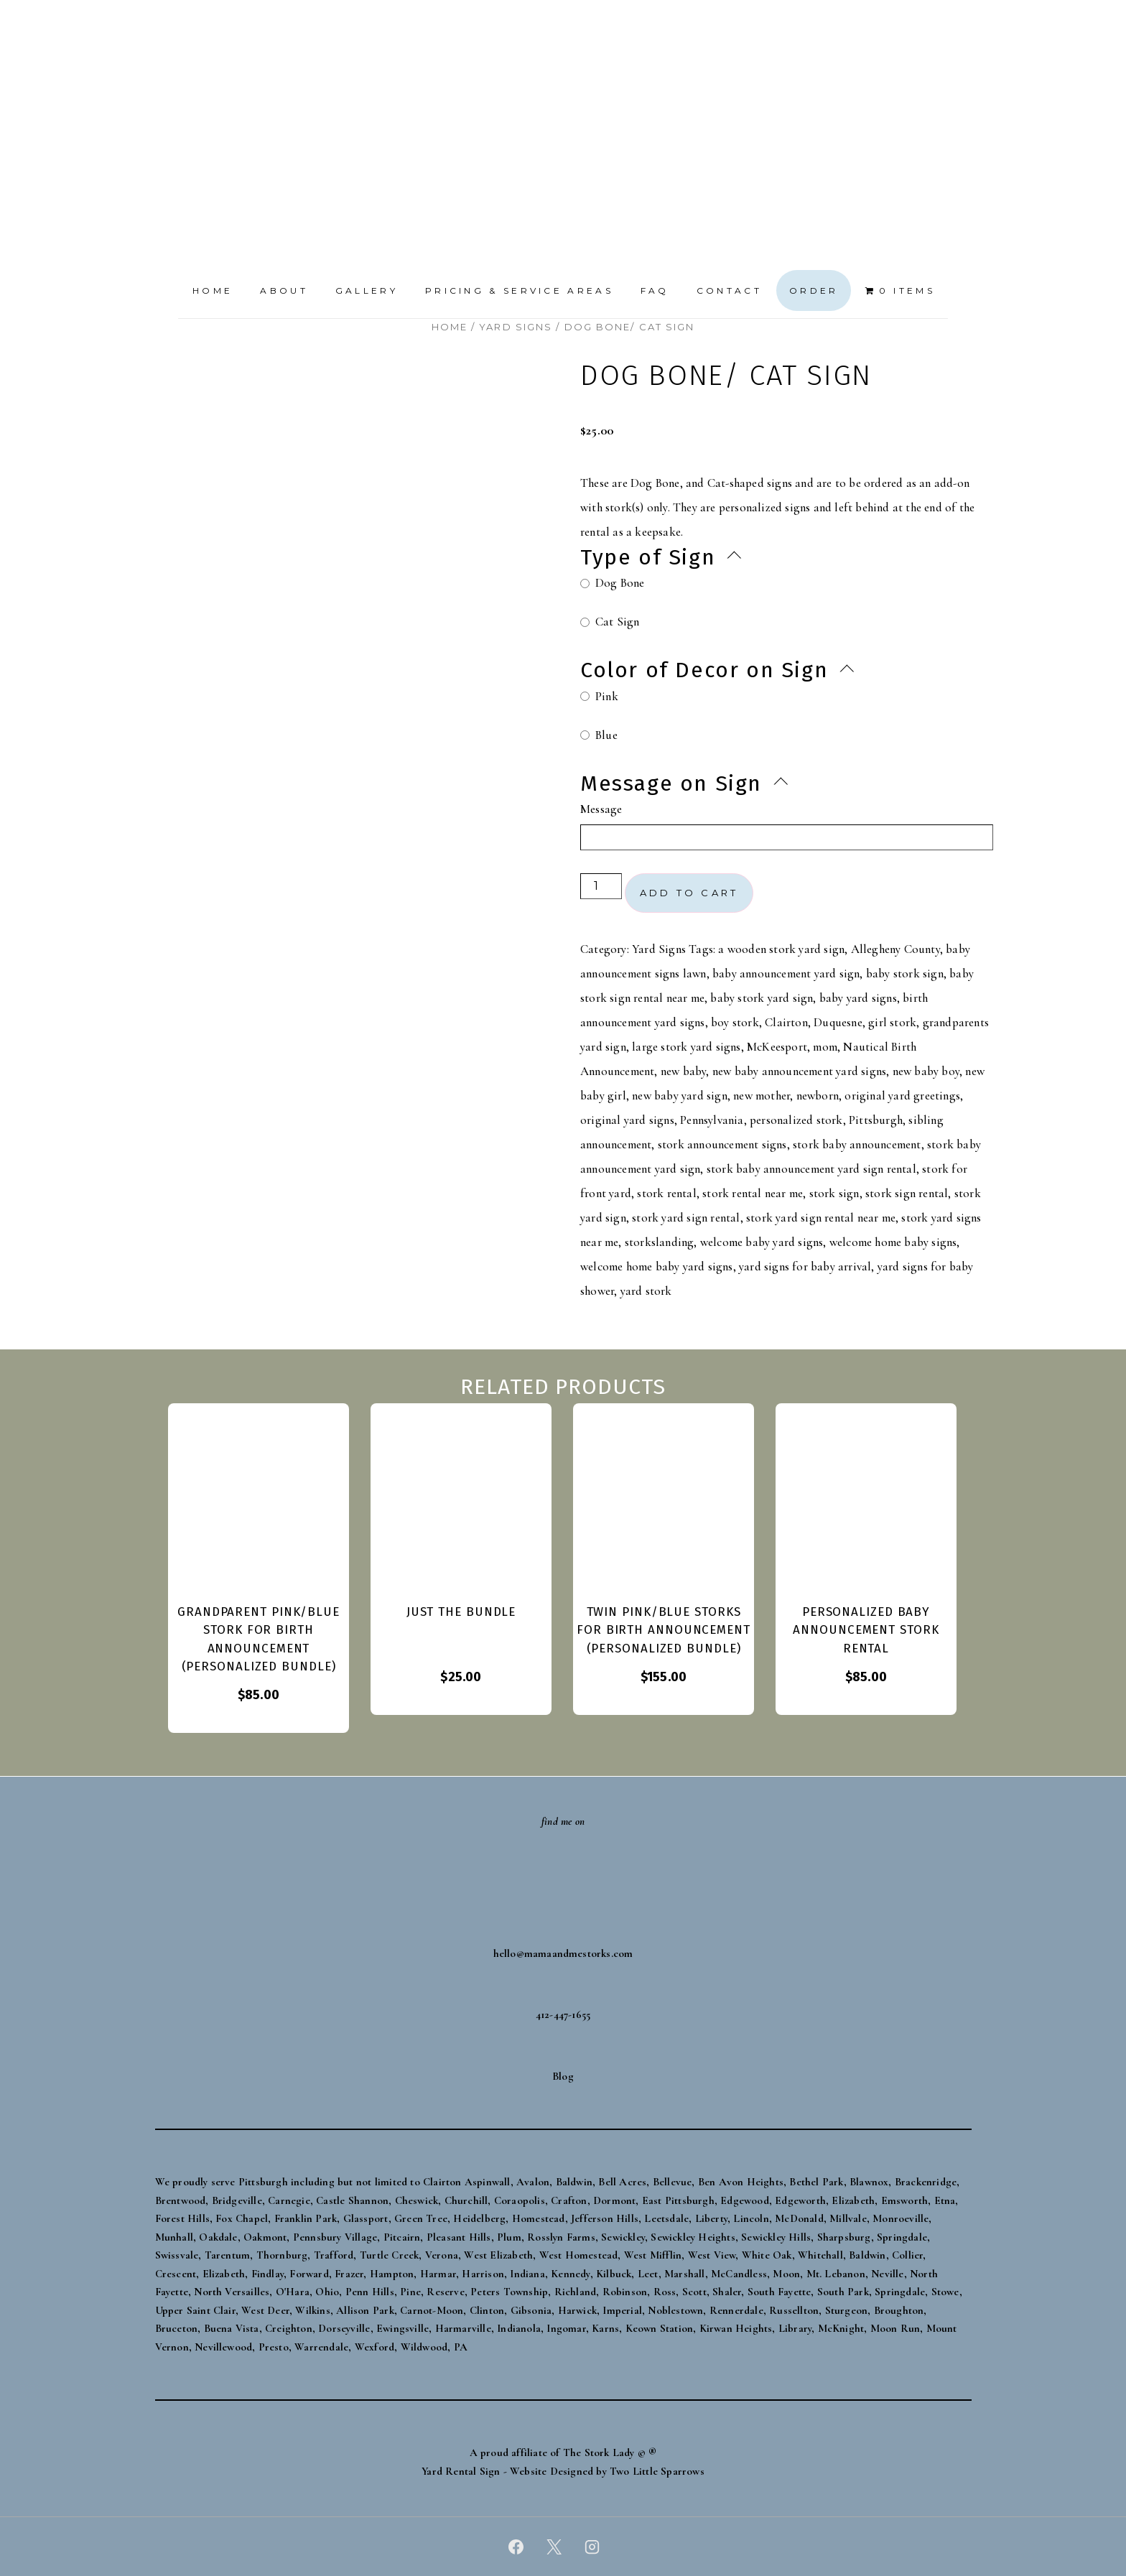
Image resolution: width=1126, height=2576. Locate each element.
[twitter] (554, 2546)
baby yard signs (858, 997)
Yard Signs (515, 327)
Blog (563, 2076)
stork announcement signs (722, 1144)
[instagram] (591, 2546)
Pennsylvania (711, 1119)
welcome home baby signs (893, 1242)
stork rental (666, 1193)
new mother (761, 1095)
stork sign (834, 1193)
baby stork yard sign (761, 997)
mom (825, 1046)
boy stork (735, 1022)
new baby (684, 1071)
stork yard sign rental (686, 1217)
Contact (729, 290)
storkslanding (659, 1242)
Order (814, 290)
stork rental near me (752, 1193)
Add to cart (689, 892)
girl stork (892, 1022)
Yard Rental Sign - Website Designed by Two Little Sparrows (563, 2471)
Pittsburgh (876, 1119)
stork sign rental (906, 1193)
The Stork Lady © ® (610, 2452)
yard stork (646, 1290)
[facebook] (516, 2546)
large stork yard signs (686, 1046)
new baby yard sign (679, 1095)
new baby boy (926, 1071)
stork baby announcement (857, 1144)
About (284, 290)
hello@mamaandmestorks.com (563, 1953)
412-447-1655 (563, 2014)
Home (212, 290)
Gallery (366, 290)
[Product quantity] (601, 886)
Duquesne (838, 1022)
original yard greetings (902, 1095)
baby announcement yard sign (786, 973)
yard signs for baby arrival (805, 1266)
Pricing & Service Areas (519, 290)
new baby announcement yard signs (799, 1071)
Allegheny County (895, 949)
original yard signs (627, 1119)
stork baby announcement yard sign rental (811, 1168)
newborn (817, 1095)
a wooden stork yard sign (781, 949)
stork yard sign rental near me (820, 1217)
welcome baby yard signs (762, 1242)
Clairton (786, 1022)
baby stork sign (905, 973)
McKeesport (777, 1046)
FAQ (655, 290)
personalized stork (796, 1119)
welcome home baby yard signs (656, 1266)
